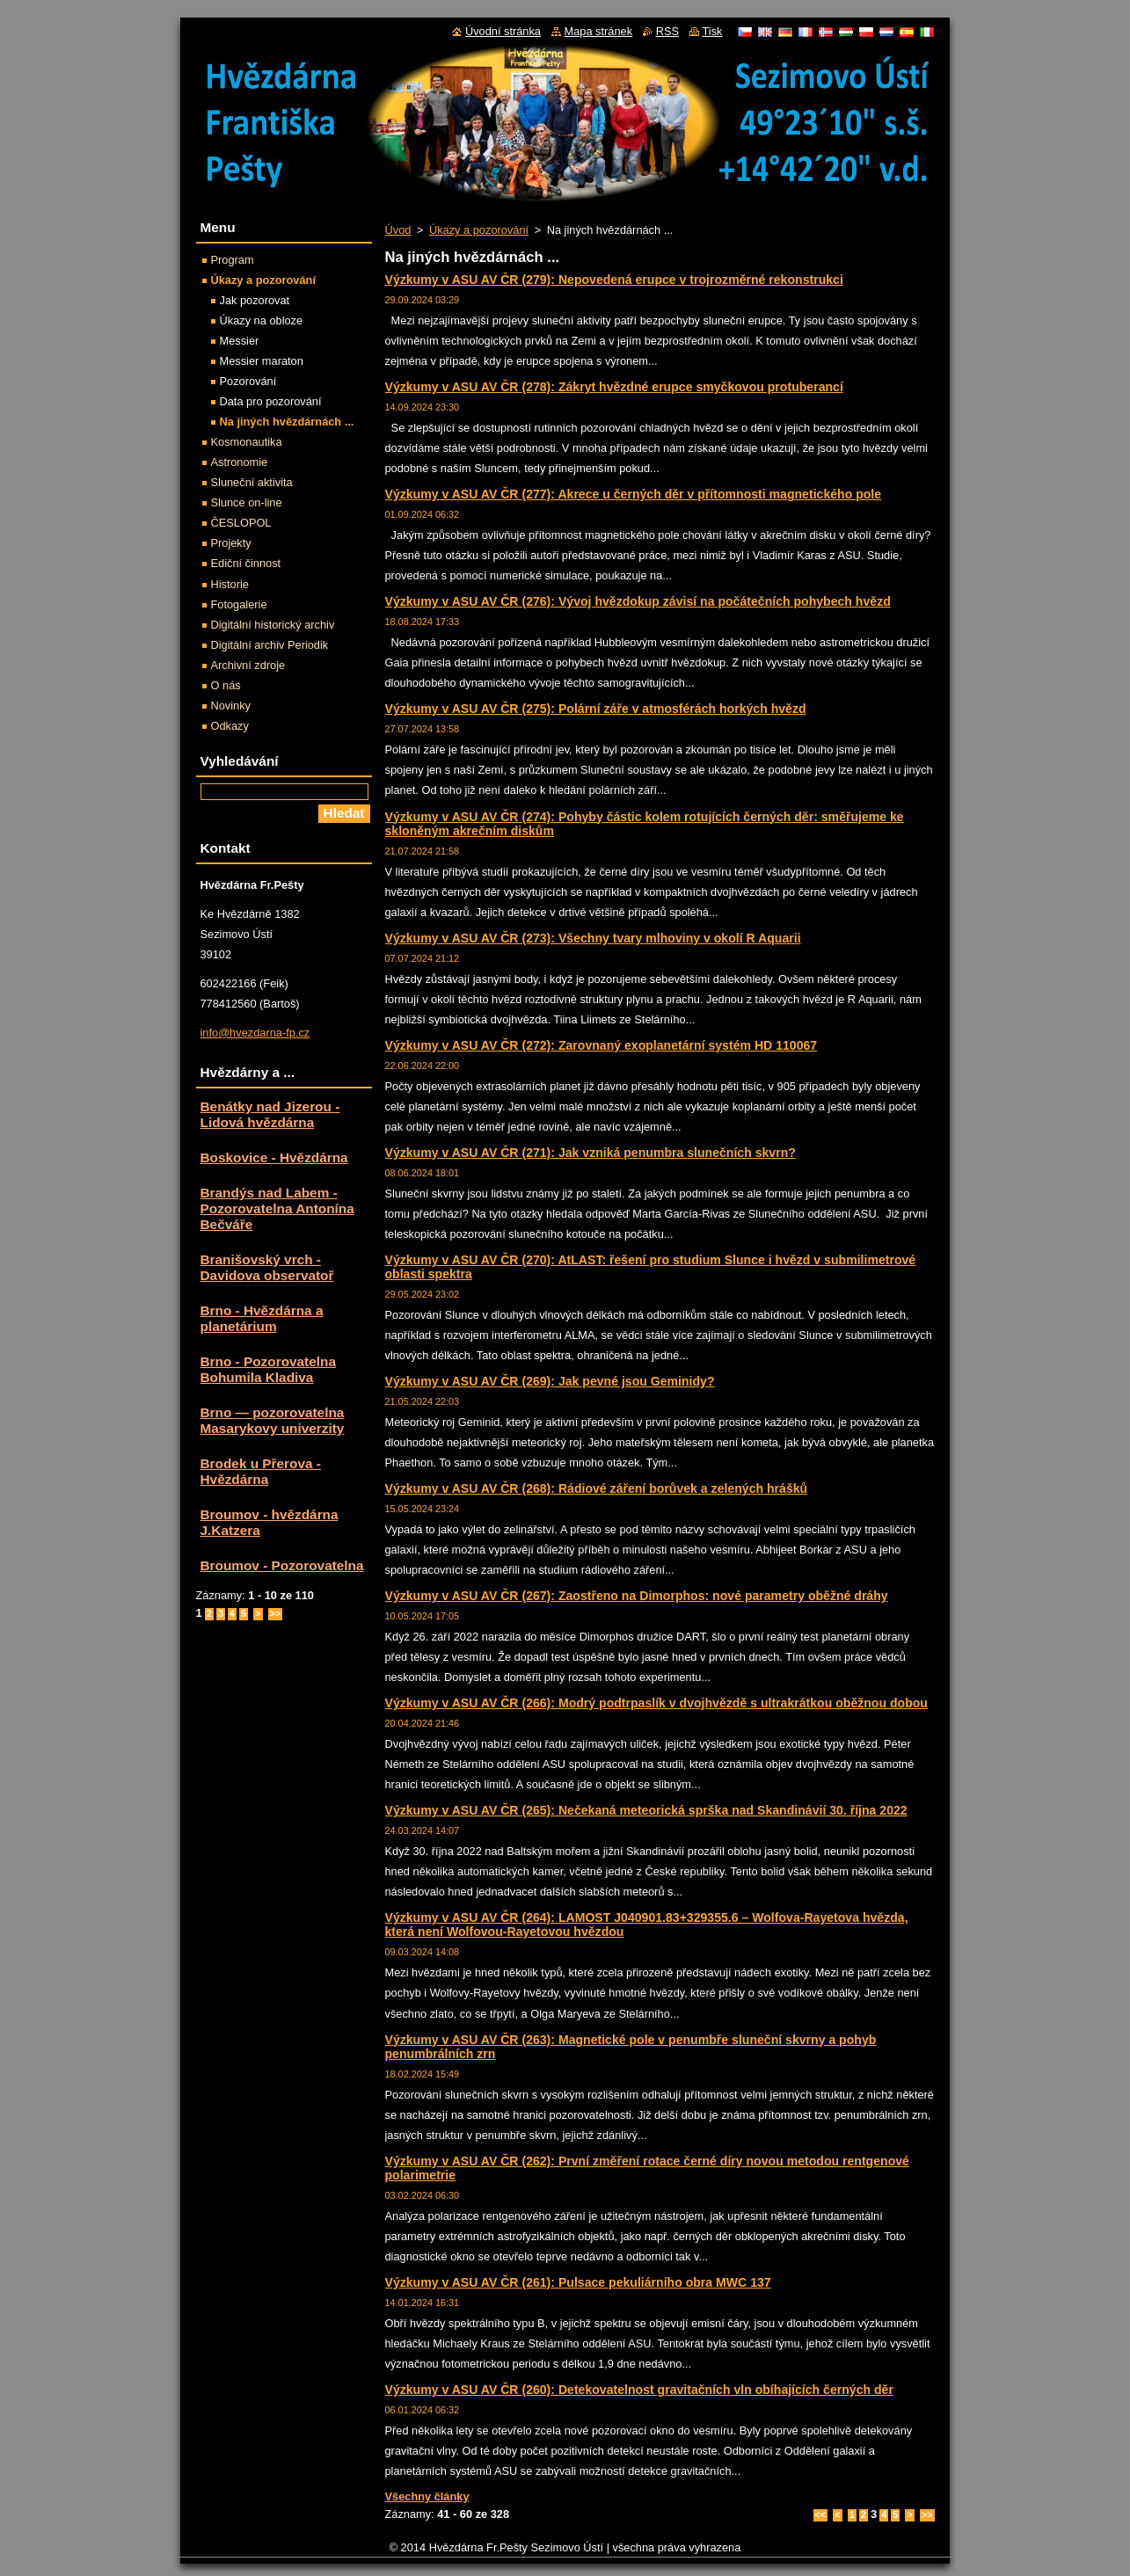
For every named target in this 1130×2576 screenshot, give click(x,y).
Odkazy (230, 725)
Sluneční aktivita (252, 482)
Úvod (398, 229)
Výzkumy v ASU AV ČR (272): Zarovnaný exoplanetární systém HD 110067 (601, 1045)
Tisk (713, 31)
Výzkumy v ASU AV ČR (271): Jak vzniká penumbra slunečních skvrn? (590, 1153)
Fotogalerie (239, 604)
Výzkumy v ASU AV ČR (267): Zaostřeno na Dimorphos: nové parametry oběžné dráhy (636, 1596)
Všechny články (427, 2496)
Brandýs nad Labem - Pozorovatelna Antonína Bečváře (277, 1208)
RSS (667, 31)
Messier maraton (261, 360)
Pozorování (248, 381)
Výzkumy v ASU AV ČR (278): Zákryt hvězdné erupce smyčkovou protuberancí (614, 387)
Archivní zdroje (248, 665)
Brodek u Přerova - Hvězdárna (260, 1471)
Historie (230, 584)
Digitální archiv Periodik (270, 644)
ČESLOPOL (241, 522)
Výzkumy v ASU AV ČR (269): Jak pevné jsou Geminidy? (550, 1381)
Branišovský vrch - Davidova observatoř (267, 1267)
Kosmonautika (246, 441)
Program (232, 259)
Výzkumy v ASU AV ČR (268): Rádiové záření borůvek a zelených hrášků (596, 1488)
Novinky (231, 705)
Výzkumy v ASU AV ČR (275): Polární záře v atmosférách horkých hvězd (595, 709)
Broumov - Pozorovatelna (282, 1565)
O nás (226, 685)
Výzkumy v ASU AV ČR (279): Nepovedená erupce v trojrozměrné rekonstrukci (614, 280)
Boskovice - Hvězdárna (274, 1157)
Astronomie (239, 462)
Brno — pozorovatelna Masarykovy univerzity (272, 1420)
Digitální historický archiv (273, 624)
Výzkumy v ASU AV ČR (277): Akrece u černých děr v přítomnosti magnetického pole (633, 494)
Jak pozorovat (255, 300)
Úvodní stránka (503, 31)
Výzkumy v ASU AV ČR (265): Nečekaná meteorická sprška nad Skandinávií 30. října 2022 (646, 1810)
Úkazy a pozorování (479, 229)
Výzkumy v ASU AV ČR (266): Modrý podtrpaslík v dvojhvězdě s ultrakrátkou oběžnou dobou (656, 1703)
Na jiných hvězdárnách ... (287, 421)
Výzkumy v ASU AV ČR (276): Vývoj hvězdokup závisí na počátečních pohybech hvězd (638, 601)
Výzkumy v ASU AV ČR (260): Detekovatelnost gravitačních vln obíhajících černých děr (639, 2390)
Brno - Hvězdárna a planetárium (262, 1318)
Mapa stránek (599, 31)
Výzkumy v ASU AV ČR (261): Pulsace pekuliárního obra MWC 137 (578, 2282)
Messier (239, 340)
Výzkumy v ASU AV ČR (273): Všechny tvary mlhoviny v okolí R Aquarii (593, 938)
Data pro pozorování (271, 401)
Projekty (231, 542)
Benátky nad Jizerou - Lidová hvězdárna (270, 1114)
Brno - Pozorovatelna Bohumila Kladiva (268, 1369)
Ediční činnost (246, 563)
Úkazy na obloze (261, 320)
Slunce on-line (246, 502)
